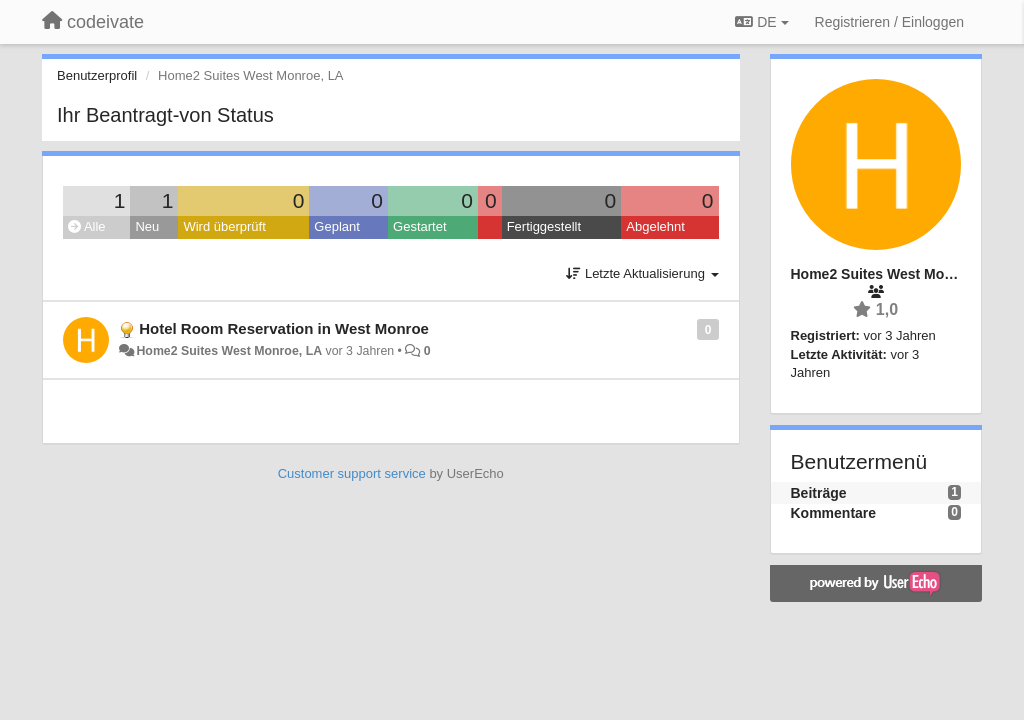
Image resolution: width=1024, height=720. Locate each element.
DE (761, 22)
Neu (147, 226)
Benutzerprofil (97, 75)
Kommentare (834, 513)
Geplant (337, 226)
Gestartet (419, 226)
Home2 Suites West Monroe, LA (229, 351)
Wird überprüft (224, 226)
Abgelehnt (655, 226)
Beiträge (819, 493)
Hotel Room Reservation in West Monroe (284, 328)
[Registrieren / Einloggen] (889, 22)
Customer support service (352, 473)
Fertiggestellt (544, 226)
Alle (87, 226)
